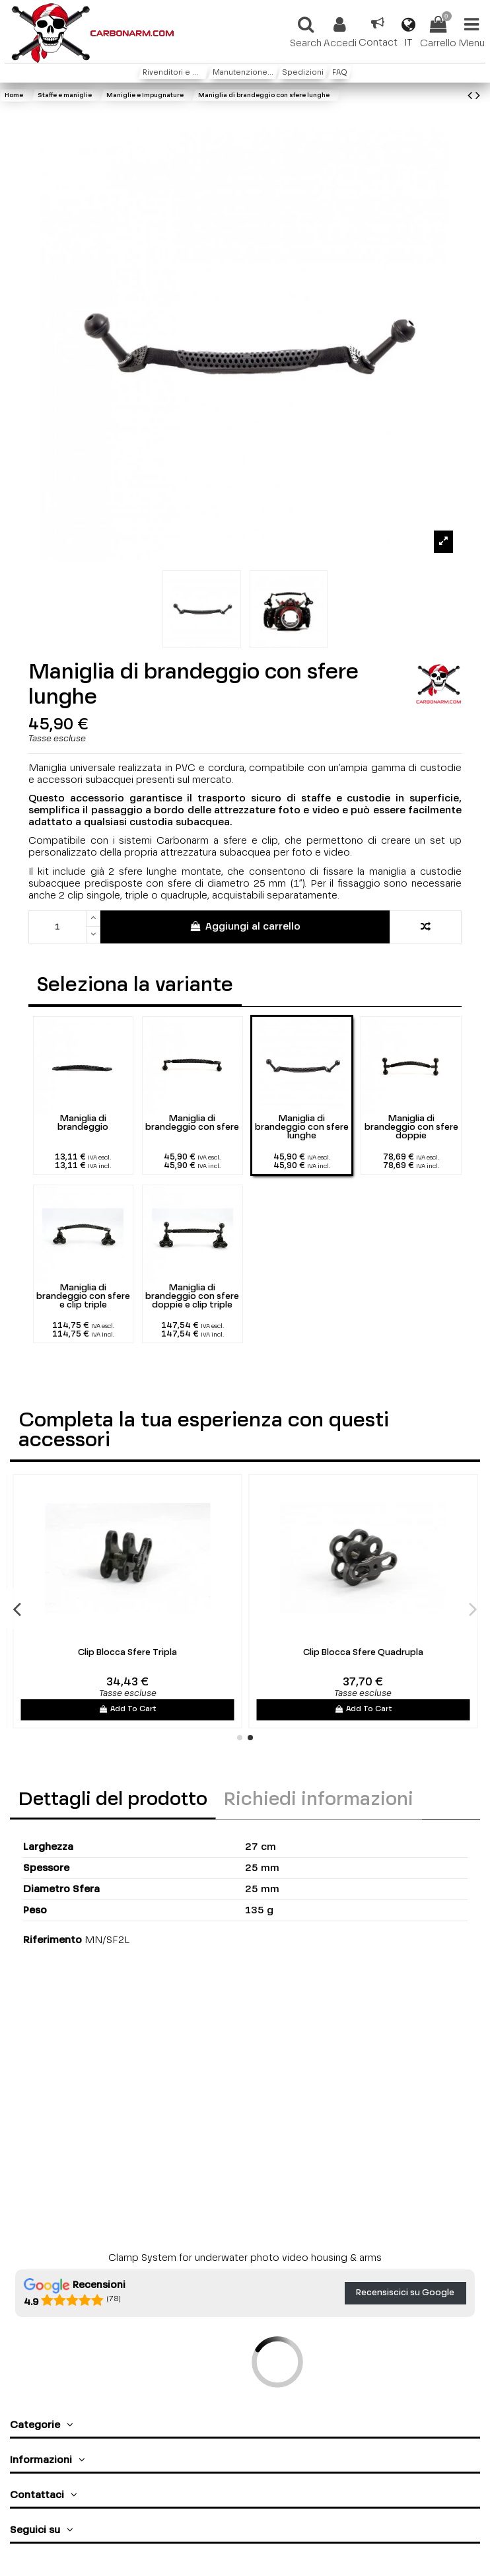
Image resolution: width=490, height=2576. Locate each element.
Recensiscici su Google (405, 2293)
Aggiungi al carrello (245, 926)
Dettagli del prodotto (112, 1800)
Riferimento (52, 1940)
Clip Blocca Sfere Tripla (127, 1652)
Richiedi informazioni (318, 1800)
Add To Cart (127, 1709)
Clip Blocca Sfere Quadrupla (363, 1652)
